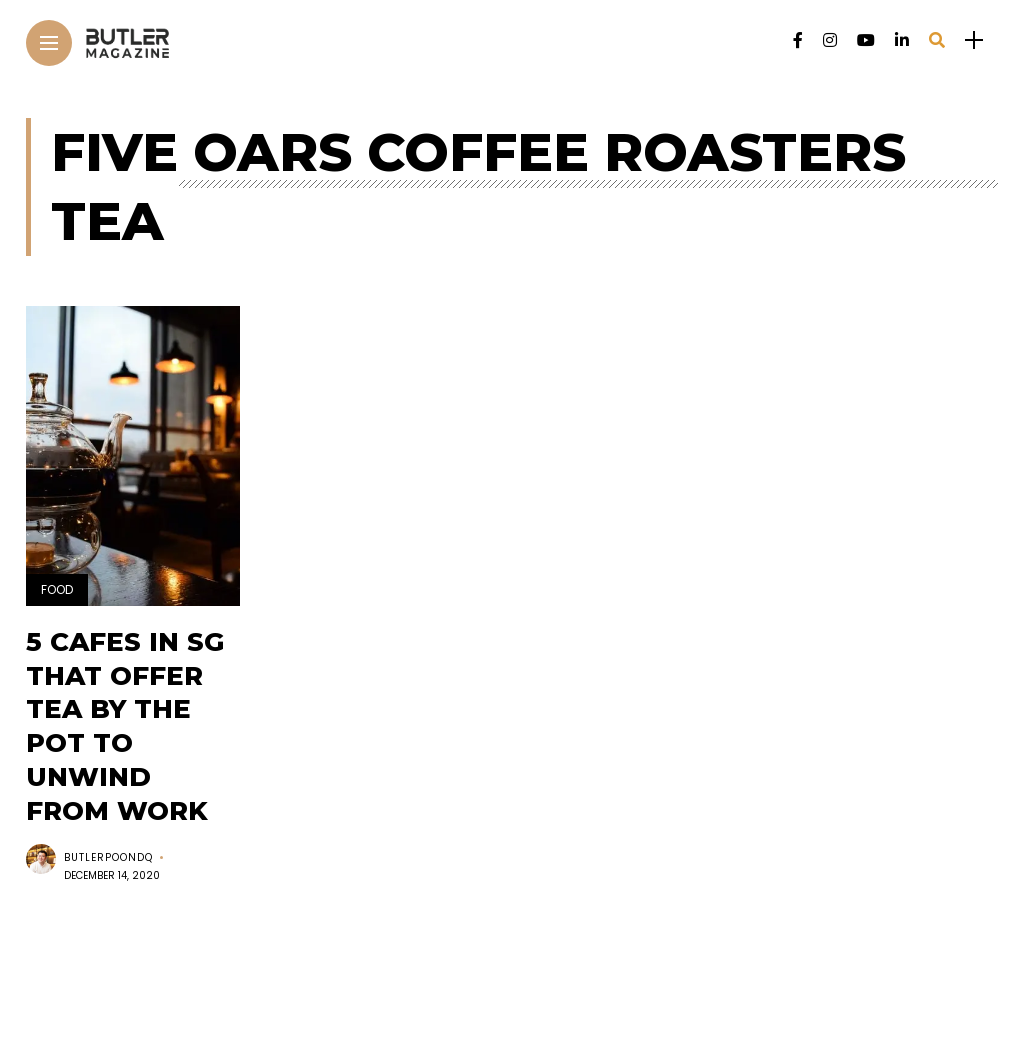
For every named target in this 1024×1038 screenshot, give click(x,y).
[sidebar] (974, 40)
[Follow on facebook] (798, 40)
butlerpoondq (108, 857)
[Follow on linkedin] (902, 40)
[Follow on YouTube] (866, 40)
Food (57, 589)
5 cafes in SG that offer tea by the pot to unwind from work (125, 726)
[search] (937, 40)
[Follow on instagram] (830, 40)
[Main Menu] (49, 43)
